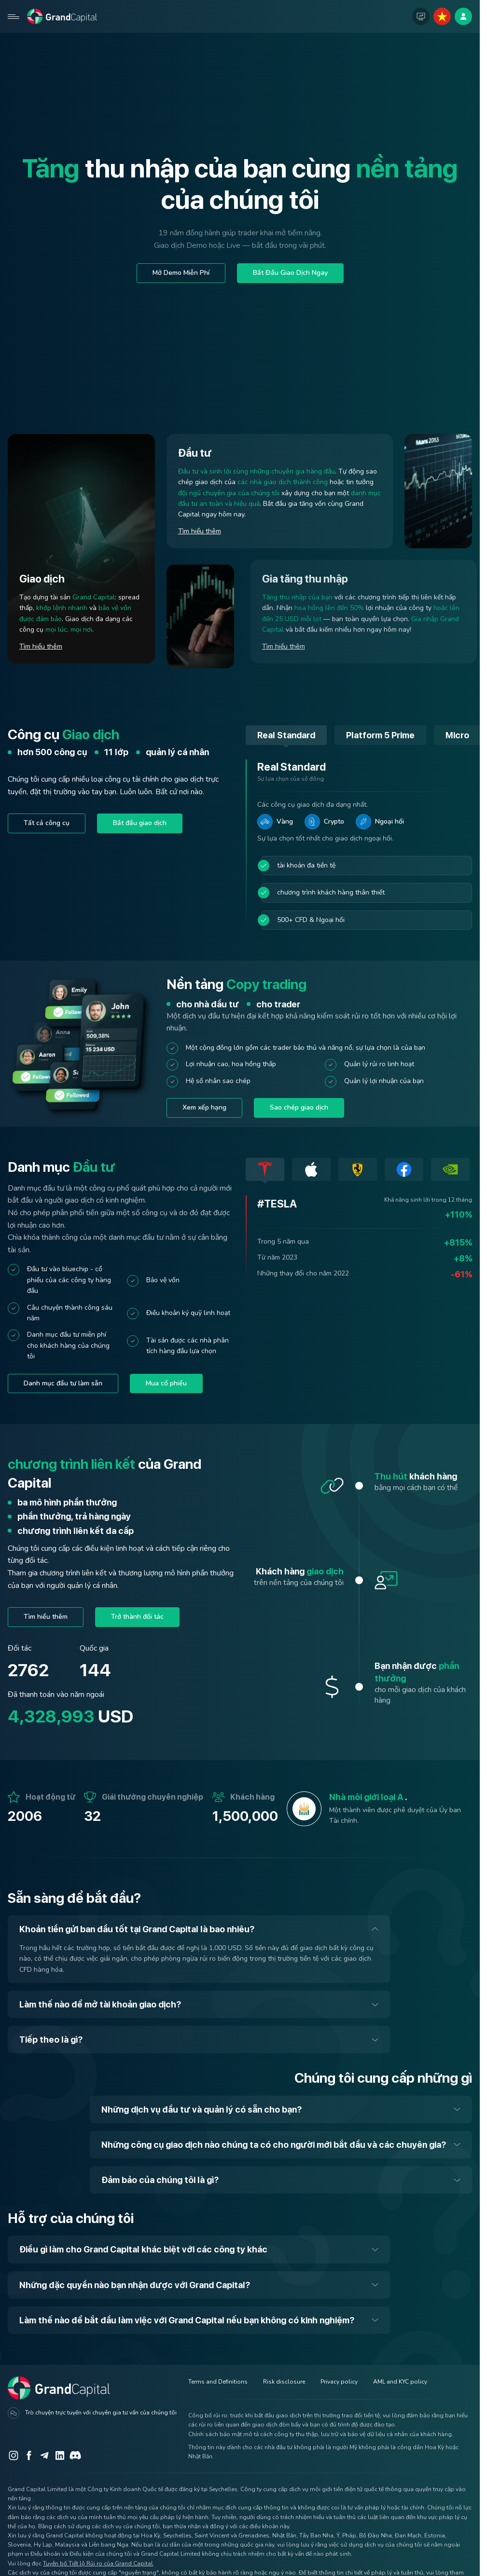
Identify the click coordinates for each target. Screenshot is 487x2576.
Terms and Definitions (218, 2382)
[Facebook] (29, 2455)
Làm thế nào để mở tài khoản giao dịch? (100, 2004)
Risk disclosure (284, 2382)
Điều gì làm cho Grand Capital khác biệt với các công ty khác (143, 2249)
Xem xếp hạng (204, 1107)
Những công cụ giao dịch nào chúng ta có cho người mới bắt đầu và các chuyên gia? (273, 2145)
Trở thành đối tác (137, 1616)
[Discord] (75, 2455)
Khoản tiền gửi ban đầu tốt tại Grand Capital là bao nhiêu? (136, 1929)
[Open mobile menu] (13, 16)
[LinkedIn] (60, 2455)
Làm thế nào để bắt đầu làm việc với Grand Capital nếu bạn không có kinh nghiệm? (186, 2320)
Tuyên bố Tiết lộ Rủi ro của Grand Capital (98, 2563)
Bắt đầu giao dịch (140, 822)
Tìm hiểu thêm (40, 646)
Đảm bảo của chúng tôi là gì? (160, 2180)
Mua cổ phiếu (166, 1383)
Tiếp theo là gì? (51, 2039)
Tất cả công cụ (47, 822)
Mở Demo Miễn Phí (181, 272)
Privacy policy (339, 2382)
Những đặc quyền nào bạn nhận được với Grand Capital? (134, 2285)
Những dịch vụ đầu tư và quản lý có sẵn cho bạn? (201, 2109)
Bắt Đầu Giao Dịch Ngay (290, 272)
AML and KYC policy (400, 2382)
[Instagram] (13, 2455)
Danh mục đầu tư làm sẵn (63, 1383)
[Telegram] (44, 2455)
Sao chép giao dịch (299, 1107)
